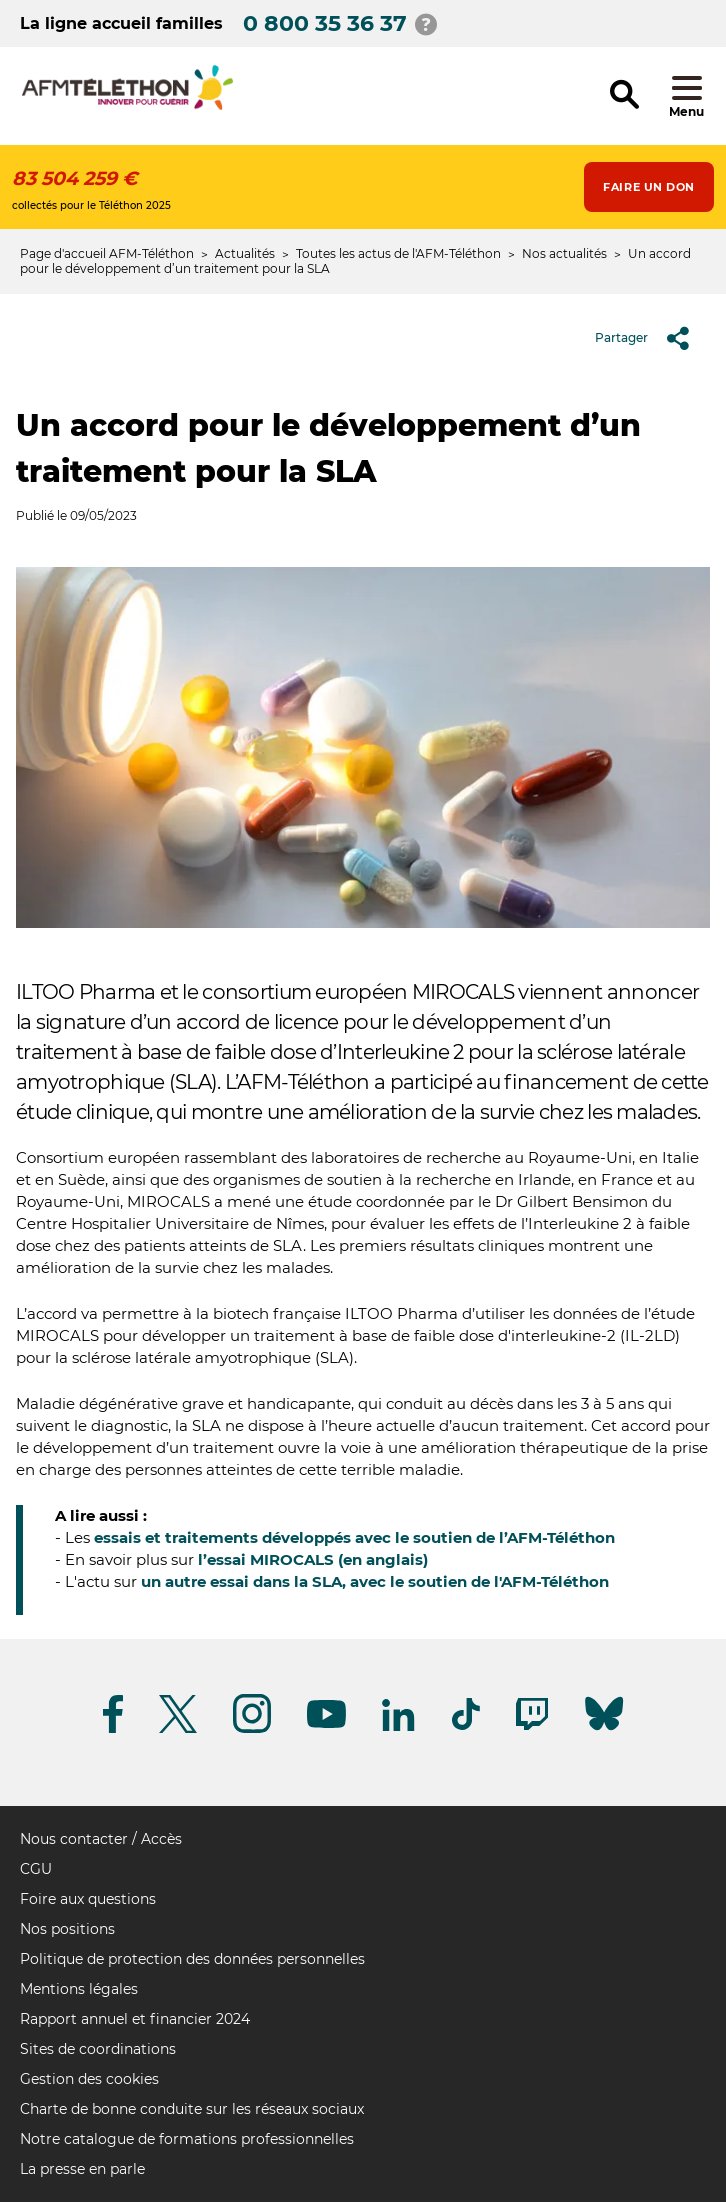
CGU (36, 1869)
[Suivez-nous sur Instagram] (252, 1729)
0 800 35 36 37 (325, 23)
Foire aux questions (88, 1899)
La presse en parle (82, 2169)
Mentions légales (79, 1989)
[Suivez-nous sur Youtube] (326, 1724)
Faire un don (649, 187)
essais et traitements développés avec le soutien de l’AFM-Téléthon (354, 1537)
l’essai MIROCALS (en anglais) (313, 1559)
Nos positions (67, 1929)
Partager (649, 338)
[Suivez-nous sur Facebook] (113, 1729)
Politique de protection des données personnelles (192, 1959)
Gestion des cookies (89, 2079)
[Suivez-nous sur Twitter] (178, 1729)
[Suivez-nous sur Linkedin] (399, 1727)
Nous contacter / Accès (101, 1839)
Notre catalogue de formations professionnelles (187, 2139)
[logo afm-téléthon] (127, 106)
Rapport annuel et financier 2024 (135, 2019)
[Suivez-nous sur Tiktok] (466, 1726)
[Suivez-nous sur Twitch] (532, 1726)
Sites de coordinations (98, 2049)
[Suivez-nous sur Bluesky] (604, 1730)
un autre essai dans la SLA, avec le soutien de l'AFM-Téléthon (375, 1581)
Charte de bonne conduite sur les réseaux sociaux (192, 2109)
